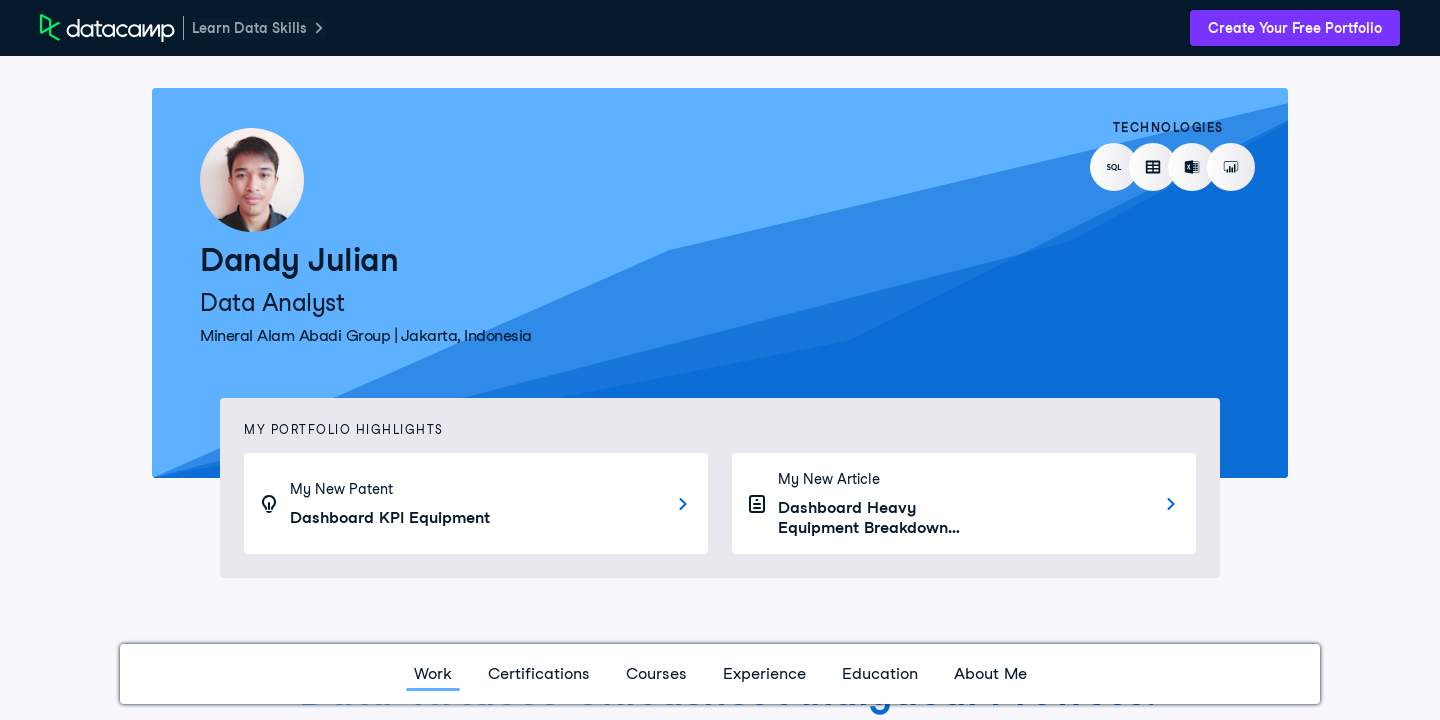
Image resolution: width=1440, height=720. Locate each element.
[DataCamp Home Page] (107, 28)
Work (433, 673)
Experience (764, 673)
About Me (990, 673)
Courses (656, 673)
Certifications (539, 673)
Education (880, 673)
